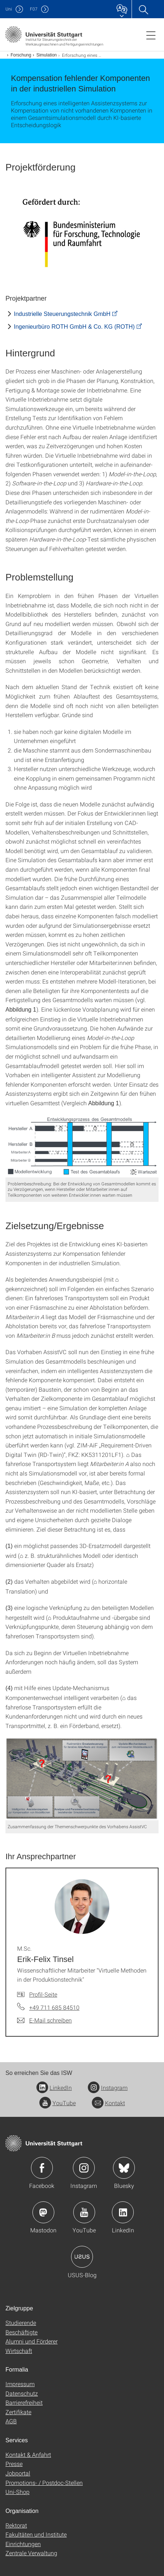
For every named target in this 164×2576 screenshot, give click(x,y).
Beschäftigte (21, 2332)
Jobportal (17, 2473)
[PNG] (82, 1146)
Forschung (21, 55)
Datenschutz (21, 2393)
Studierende (20, 2322)
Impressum (20, 2384)
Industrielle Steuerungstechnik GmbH (62, 314)
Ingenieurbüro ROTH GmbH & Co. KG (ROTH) (74, 327)
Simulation (46, 55)
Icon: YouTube (84, 2212)
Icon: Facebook (42, 2168)
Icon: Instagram (84, 2168)
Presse (14, 2463)
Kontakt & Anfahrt (28, 2454)
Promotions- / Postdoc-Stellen (44, 2482)
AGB (11, 2421)
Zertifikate (18, 2412)
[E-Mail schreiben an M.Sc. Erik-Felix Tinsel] (44, 2020)
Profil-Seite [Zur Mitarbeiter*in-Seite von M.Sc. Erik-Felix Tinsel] (43, 1994)
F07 (34, 9)
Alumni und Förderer (31, 2341)
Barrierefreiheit (24, 2402)
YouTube (57, 2103)
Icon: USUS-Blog (82, 2257)
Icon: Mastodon (43, 2212)
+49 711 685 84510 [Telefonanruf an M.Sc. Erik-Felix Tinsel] (54, 2007)
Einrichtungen (23, 2544)
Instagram (108, 2087)
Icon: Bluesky (124, 2168)
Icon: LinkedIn (123, 2212)
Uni (8, 9)
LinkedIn (54, 2087)
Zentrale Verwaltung (31, 2553)
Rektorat (16, 2525)
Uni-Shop (17, 2491)
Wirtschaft (18, 2350)
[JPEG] (82, 232)
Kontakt (108, 2103)
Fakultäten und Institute (36, 2534)
